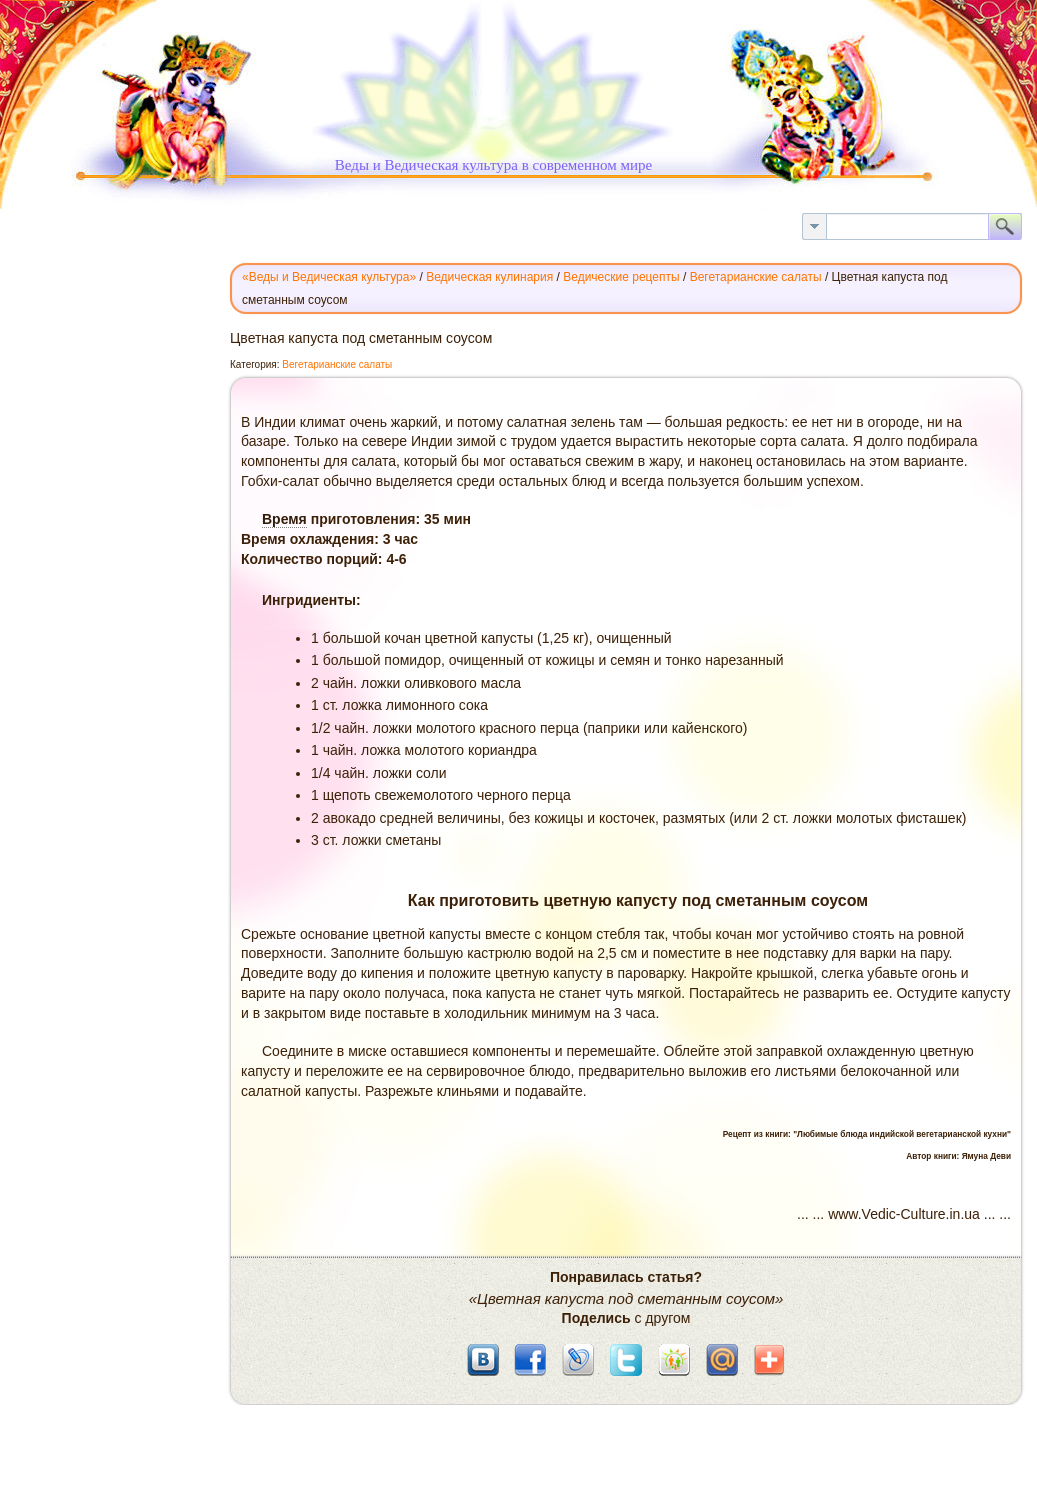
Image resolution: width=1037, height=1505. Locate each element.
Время (284, 519)
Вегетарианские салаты (337, 364)
